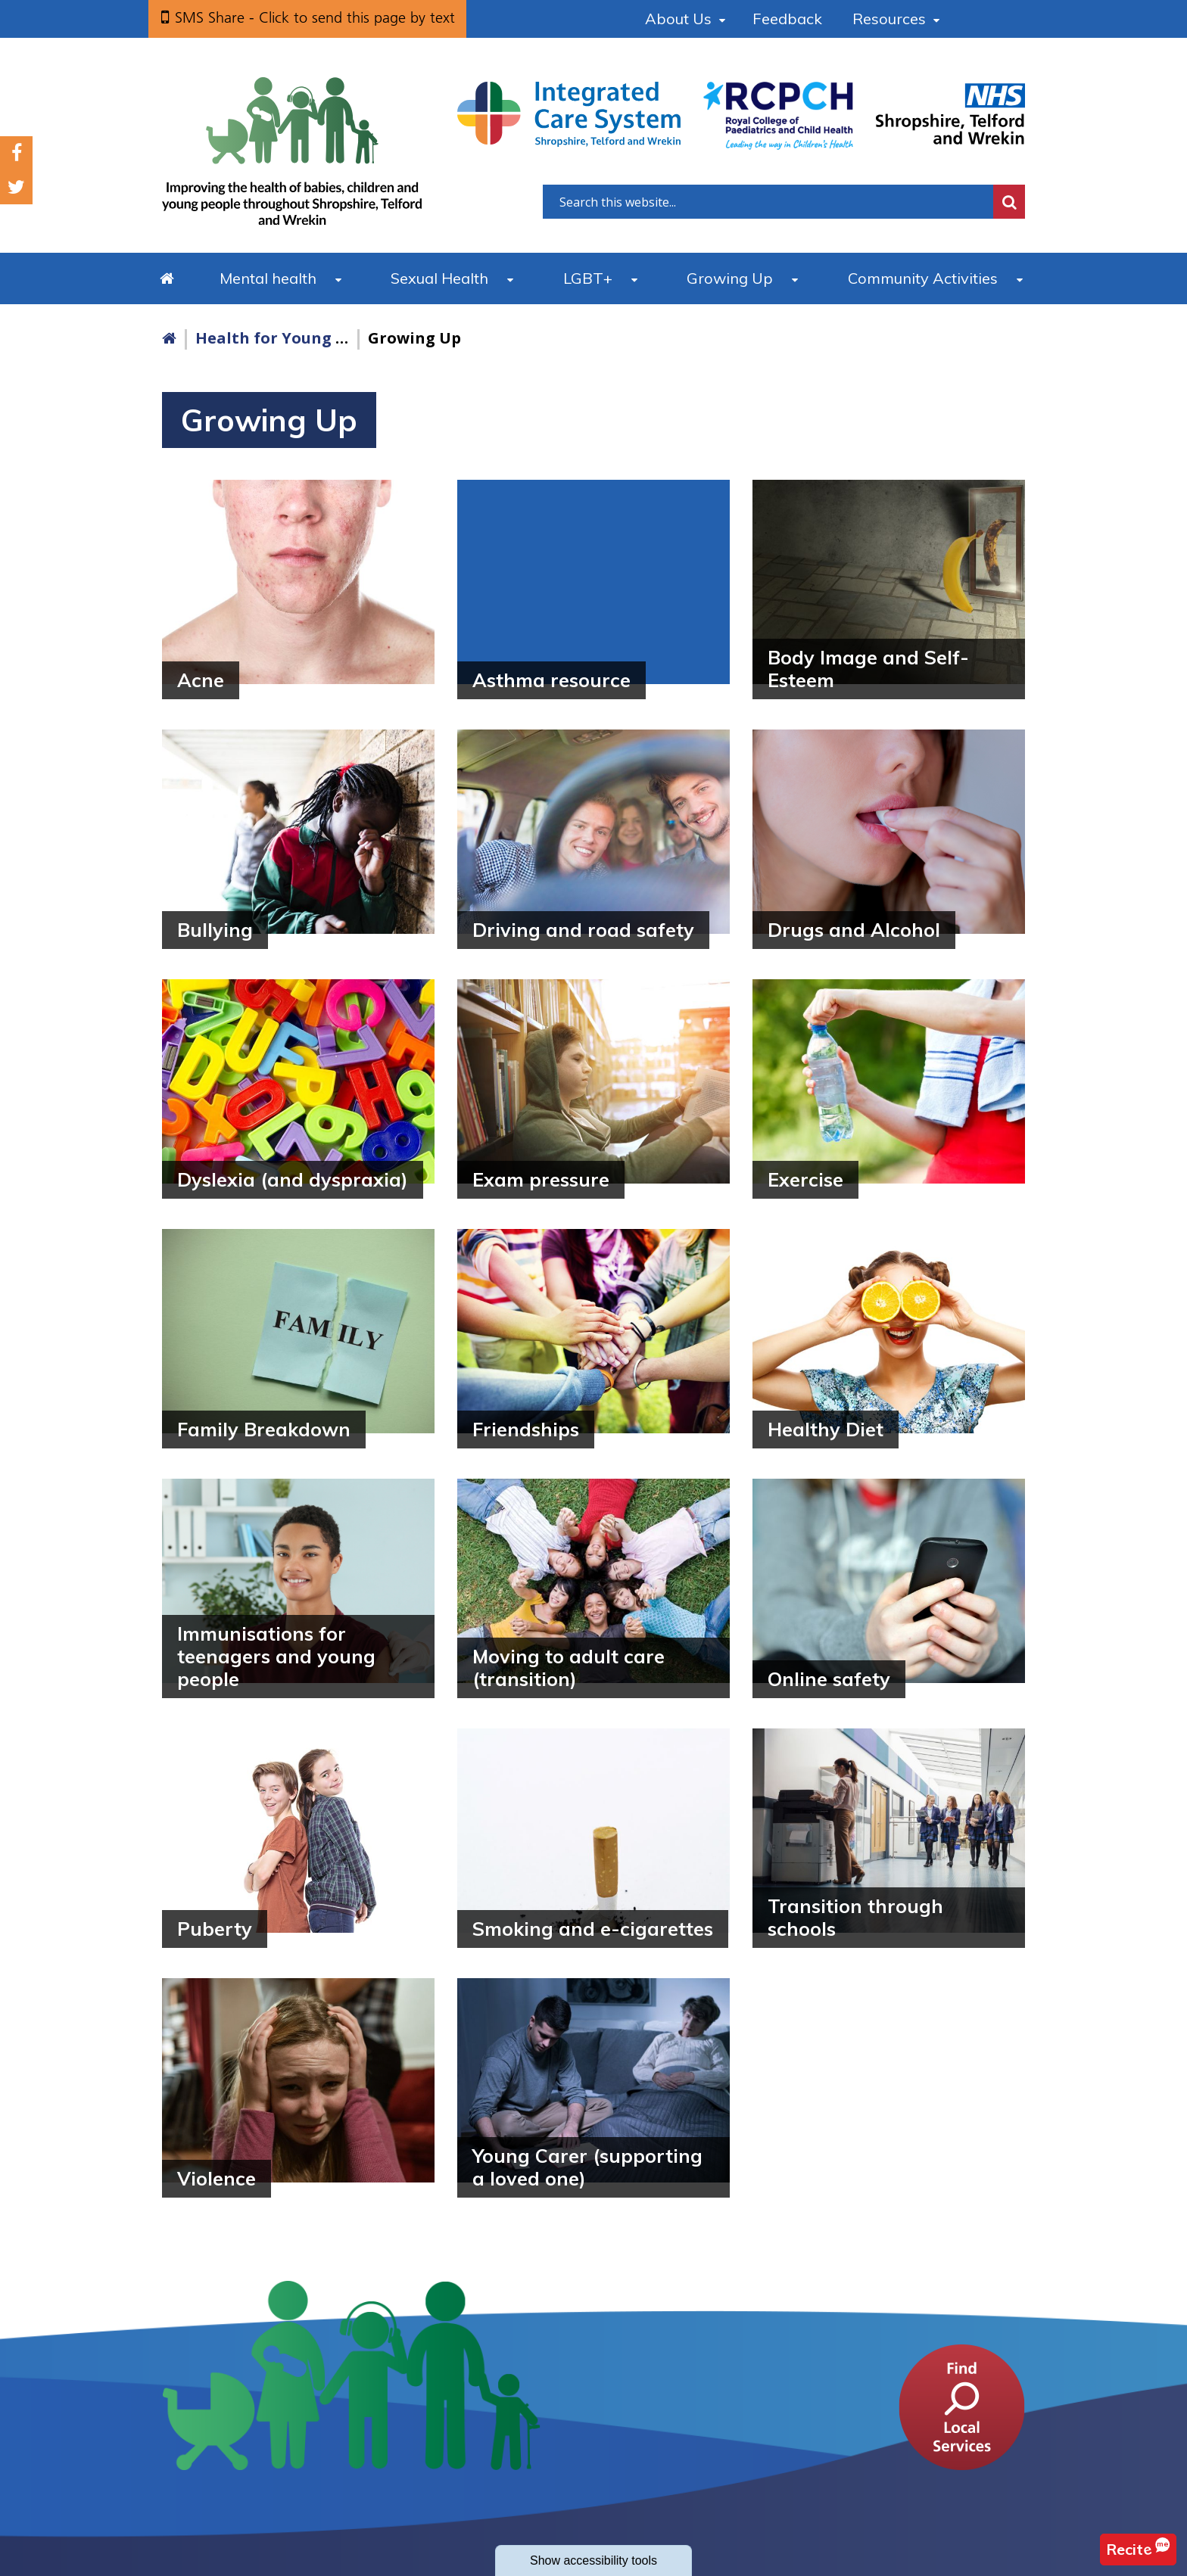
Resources (889, 18)
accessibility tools (593, 2560)
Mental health (268, 278)
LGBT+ (587, 278)
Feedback (787, 18)
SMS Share (315, 17)
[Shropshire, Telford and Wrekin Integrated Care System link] (569, 113)
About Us (678, 18)
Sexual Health (439, 278)
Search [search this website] (1009, 202)
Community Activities (923, 278)
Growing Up (730, 278)
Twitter (16, 187)
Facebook (16, 153)
